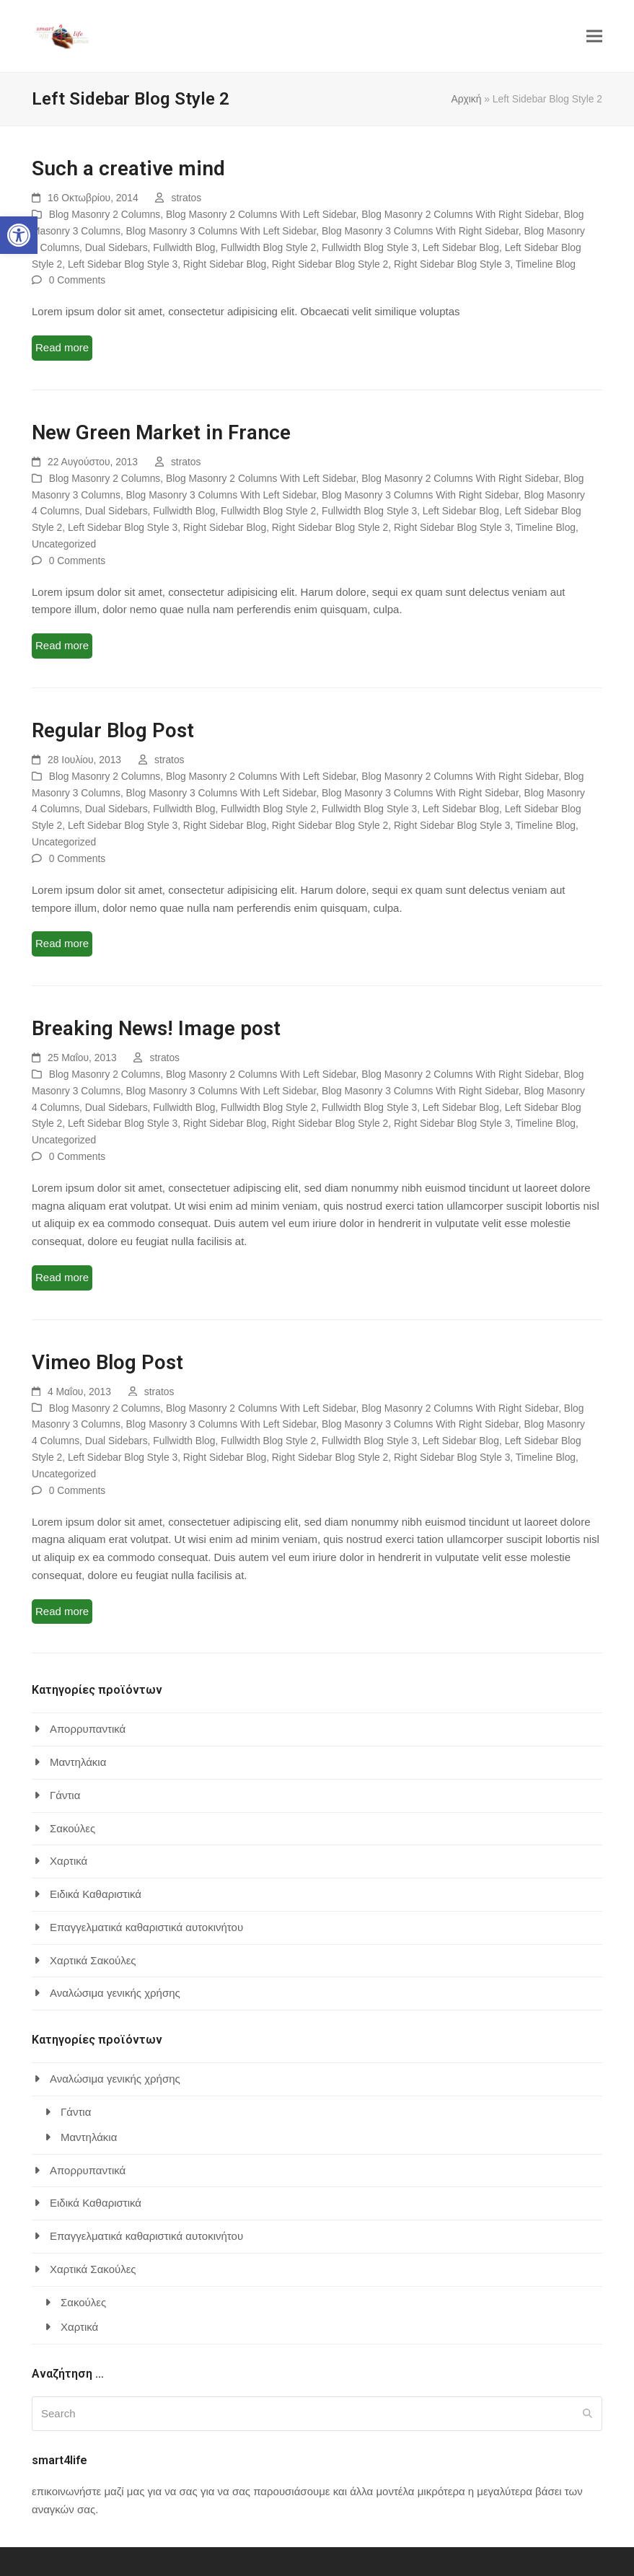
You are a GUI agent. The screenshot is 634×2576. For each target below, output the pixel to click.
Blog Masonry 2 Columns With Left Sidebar (261, 214)
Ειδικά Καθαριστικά (95, 1894)
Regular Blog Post (113, 730)
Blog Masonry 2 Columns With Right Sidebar (459, 214)
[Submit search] (587, 2413)
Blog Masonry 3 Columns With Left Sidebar (221, 231)
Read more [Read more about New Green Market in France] (62, 645)
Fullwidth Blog (184, 247)
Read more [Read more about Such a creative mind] (62, 347)
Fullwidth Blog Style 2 (268, 247)
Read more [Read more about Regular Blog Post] (62, 943)
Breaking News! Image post (156, 1028)
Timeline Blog (546, 264)
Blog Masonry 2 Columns (104, 214)
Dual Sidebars (116, 247)
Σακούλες (72, 1828)
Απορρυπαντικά (88, 1729)
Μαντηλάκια (78, 1762)
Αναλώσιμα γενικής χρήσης (115, 1993)
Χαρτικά (68, 1861)
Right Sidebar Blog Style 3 (452, 264)
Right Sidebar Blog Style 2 (330, 264)
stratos (187, 197)
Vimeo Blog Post (107, 1362)
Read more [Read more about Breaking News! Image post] (62, 1277)
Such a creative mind (128, 168)
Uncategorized (64, 544)
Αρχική (466, 99)
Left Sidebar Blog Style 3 (122, 264)
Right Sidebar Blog (224, 264)
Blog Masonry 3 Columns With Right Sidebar (420, 231)
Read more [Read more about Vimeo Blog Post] (62, 1611)
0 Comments (77, 280)
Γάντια (65, 1795)
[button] (19, 235)
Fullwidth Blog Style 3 (369, 247)
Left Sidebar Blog (461, 247)
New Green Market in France (161, 432)
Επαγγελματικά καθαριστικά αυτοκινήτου (146, 1927)
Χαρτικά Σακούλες (93, 1960)
